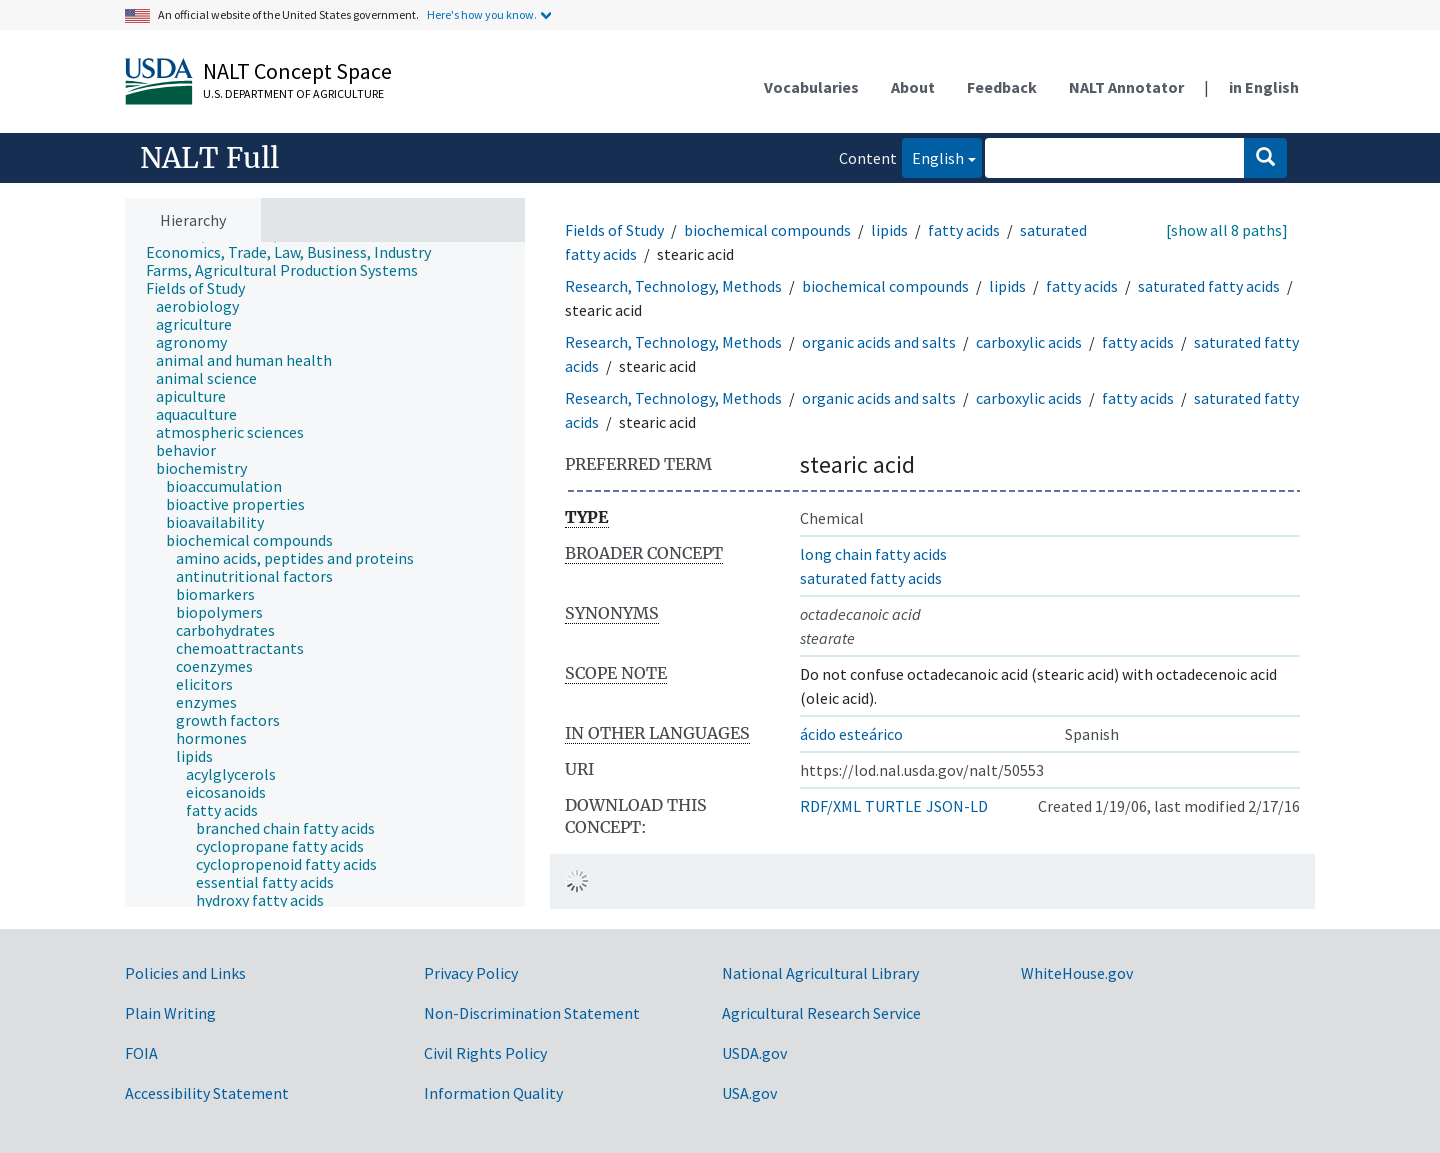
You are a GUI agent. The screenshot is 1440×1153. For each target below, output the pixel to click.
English (933, 156)
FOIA (141, 1053)
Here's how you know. (482, 14)
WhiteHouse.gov (1077, 973)
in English (1264, 87)
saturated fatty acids (1209, 286)
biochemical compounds (767, 230)
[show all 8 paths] (1227, 230)
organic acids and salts (879, 342)
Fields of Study (614, 230)
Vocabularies (811, 87)
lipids (889, 230)
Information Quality (493, 1093)
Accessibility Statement (207, 1093)
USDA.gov (754, 1053)
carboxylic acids (1029, 342)
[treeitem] (297, 252)
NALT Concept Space (297, 71)
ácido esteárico (851, 734)
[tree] (325, 575)
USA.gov (749, 1093)
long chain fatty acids (873, 554)
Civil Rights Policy (485, 1053)
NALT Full (209, 158)
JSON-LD (957, 806)
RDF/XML (830, 806)
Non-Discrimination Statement (532, 1013)
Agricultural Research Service (821, 1013)
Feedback (1002, 87)
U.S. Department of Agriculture (293, 93)
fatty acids (964, 230)
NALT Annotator (1126, 87)
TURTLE (893, 806)
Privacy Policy (471, 973)
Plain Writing (170, 1013)
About (913, 87)
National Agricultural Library (820, 973)
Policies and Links (185, 973)
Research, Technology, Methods (673, 286)
